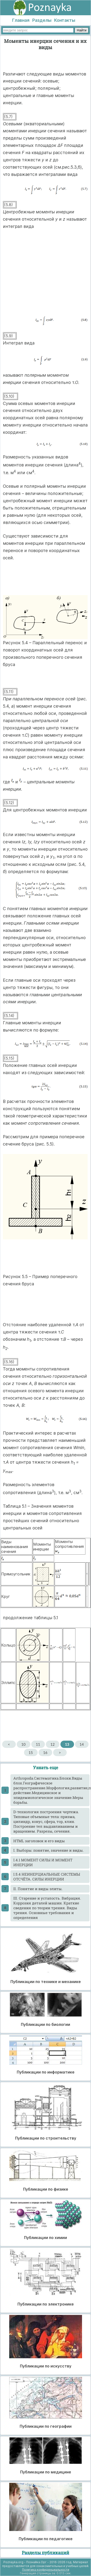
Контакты (64, 20)
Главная (20, 20)
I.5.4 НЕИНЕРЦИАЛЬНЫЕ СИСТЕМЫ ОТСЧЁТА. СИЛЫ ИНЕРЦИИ (46, 1876)
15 (31, 1752)
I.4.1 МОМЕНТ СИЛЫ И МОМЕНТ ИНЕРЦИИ (42, 1862)
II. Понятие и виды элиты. (38, 1888)
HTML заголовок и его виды (39, 1840)
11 (38, 1744)
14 (82, 1744)
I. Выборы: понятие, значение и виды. (48, 1850)
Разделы (41, 20)
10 (23, 1744)
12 (52, 1744)
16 (45, 1752)
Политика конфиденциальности (45, 2569)
